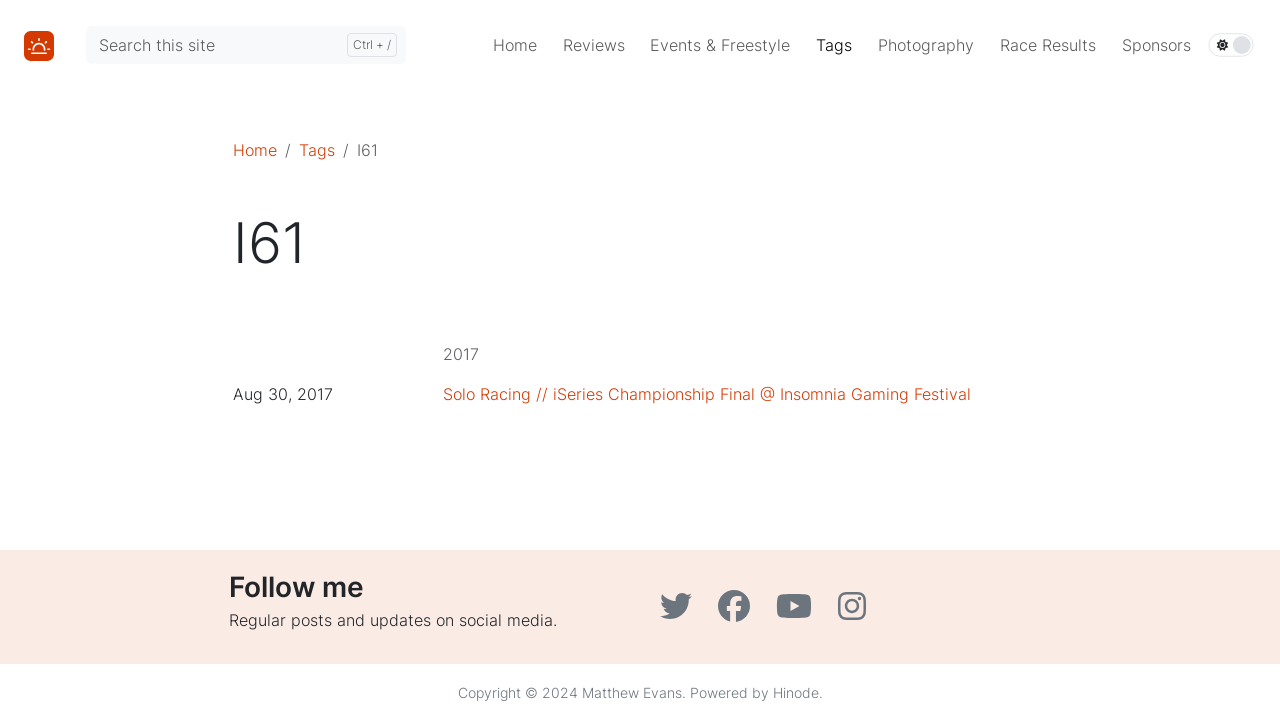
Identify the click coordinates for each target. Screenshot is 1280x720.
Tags (317, 150)
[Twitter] (681, 612)
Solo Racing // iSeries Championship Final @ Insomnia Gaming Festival (707, 394)
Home (255, 150)
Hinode (796, 692)
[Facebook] (739, 612)
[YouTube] (799, 612)
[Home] (39, 44)
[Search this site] (246, 45)
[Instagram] (854, 612)
